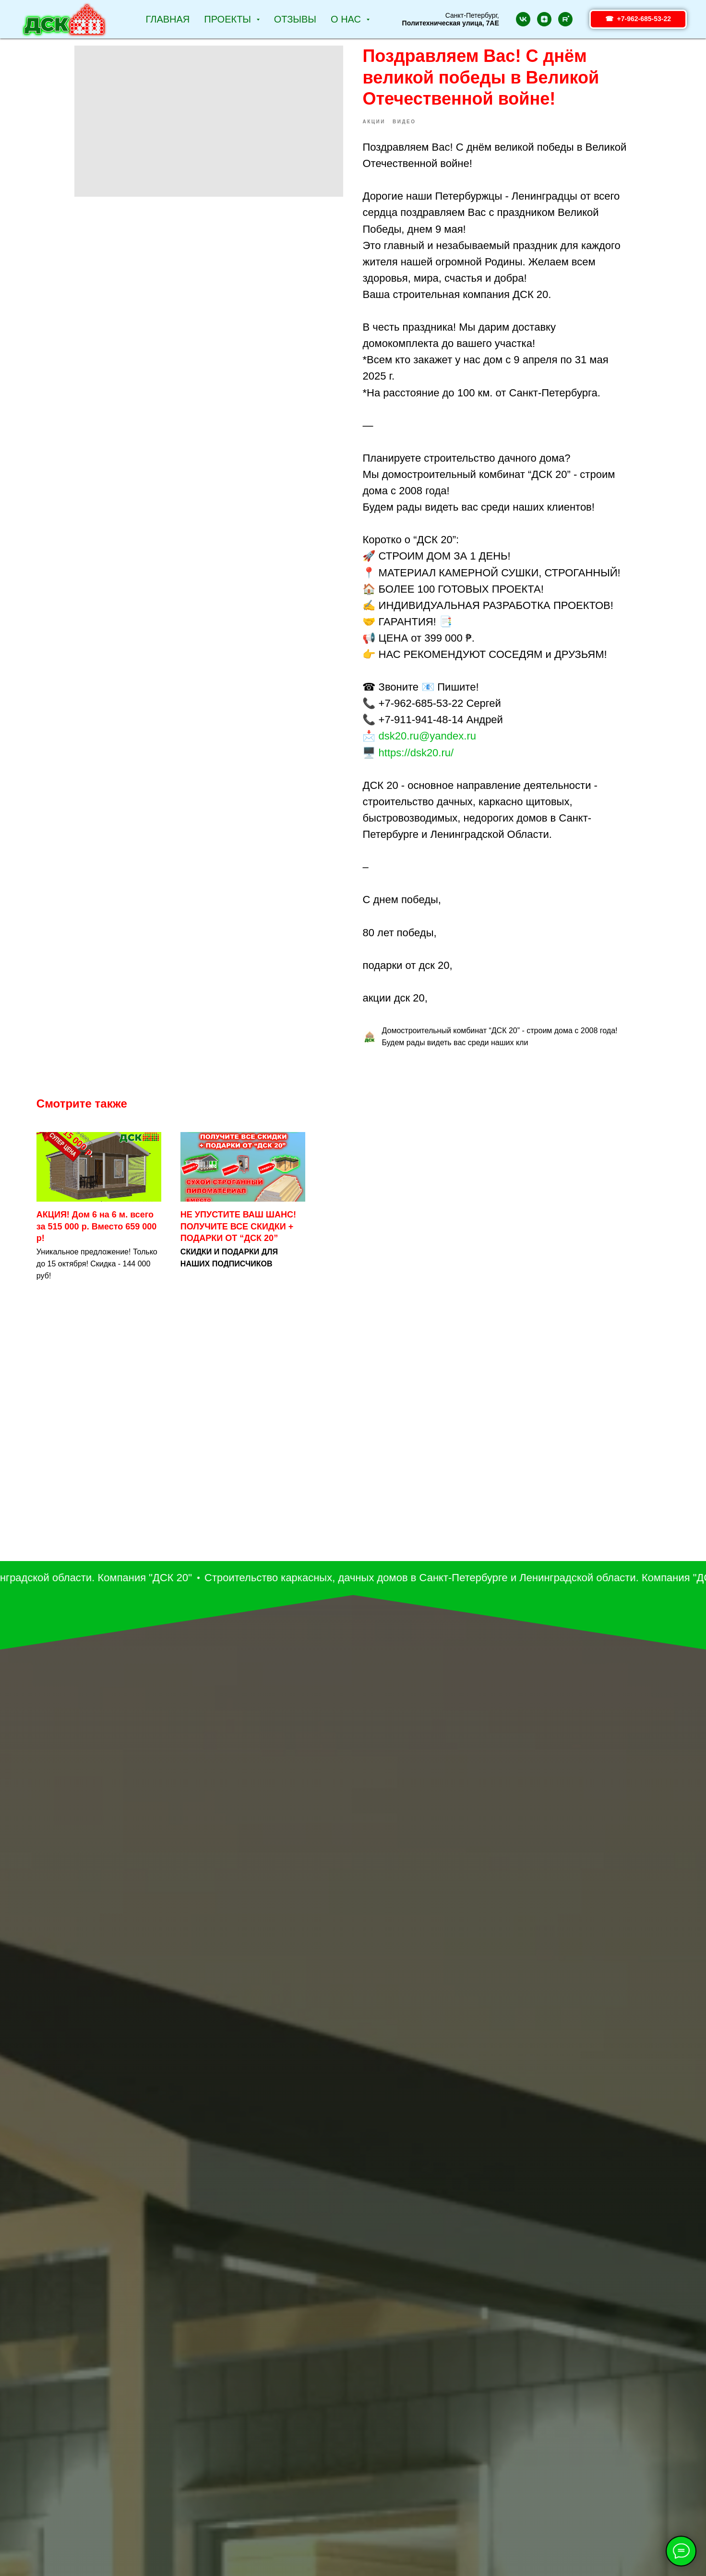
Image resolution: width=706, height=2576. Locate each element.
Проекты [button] (228, 19)
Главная (168, 19)
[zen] (544, 19)
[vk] (523, 19)
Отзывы (295, 19)
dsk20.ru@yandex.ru (427, 743)
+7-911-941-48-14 (421, 727)
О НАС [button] (347, 19)
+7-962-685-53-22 (421, 710)
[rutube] (565, 19)
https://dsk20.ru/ (416, 759)
